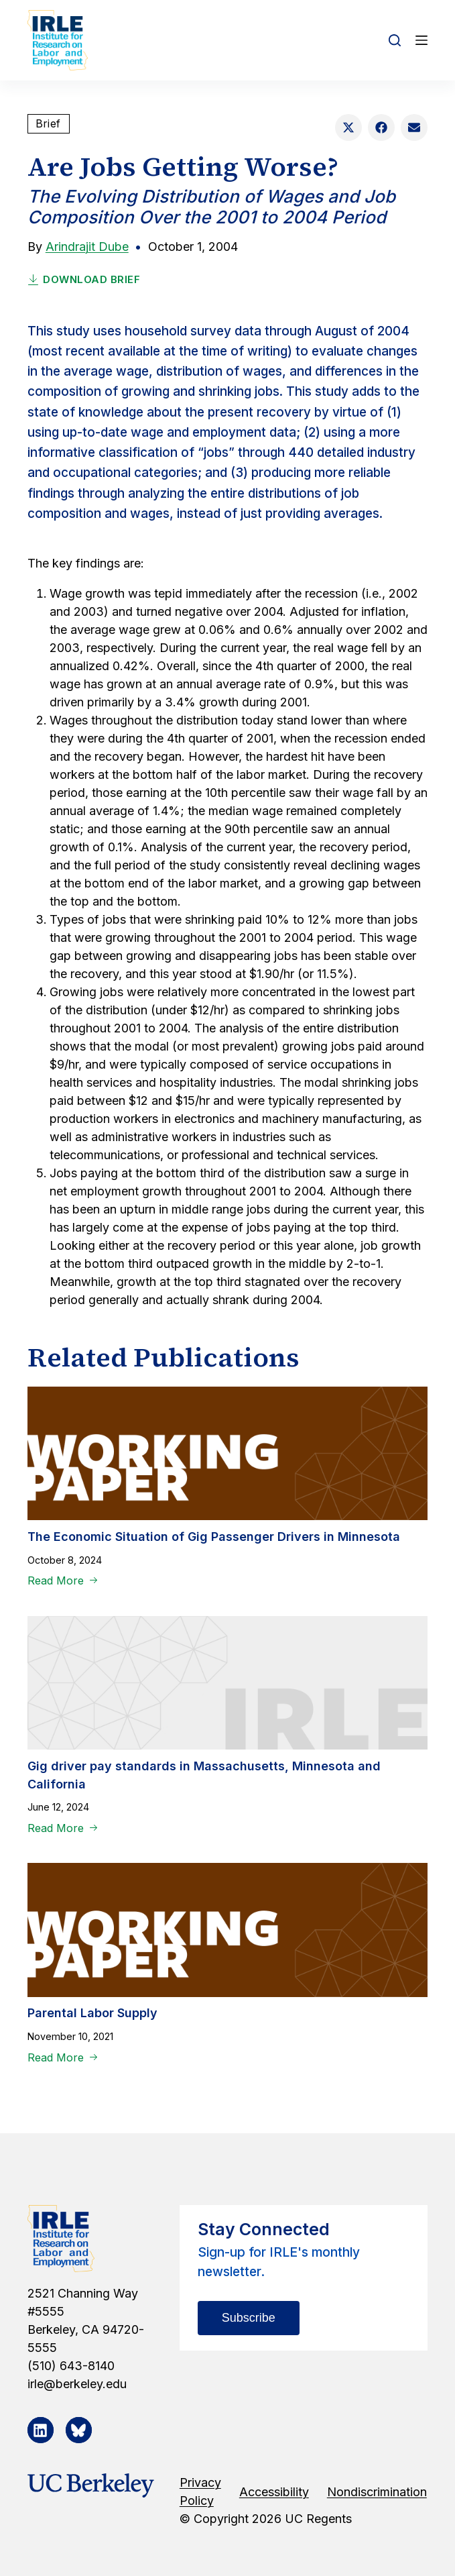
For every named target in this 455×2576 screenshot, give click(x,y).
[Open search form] (395, 40)
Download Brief (84, 279)
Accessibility (274, 2492)
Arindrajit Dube (87, 246)
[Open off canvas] (421, 40)
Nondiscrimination (377, 2492)
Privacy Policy (200, 2491)
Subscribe (248, 2317)
